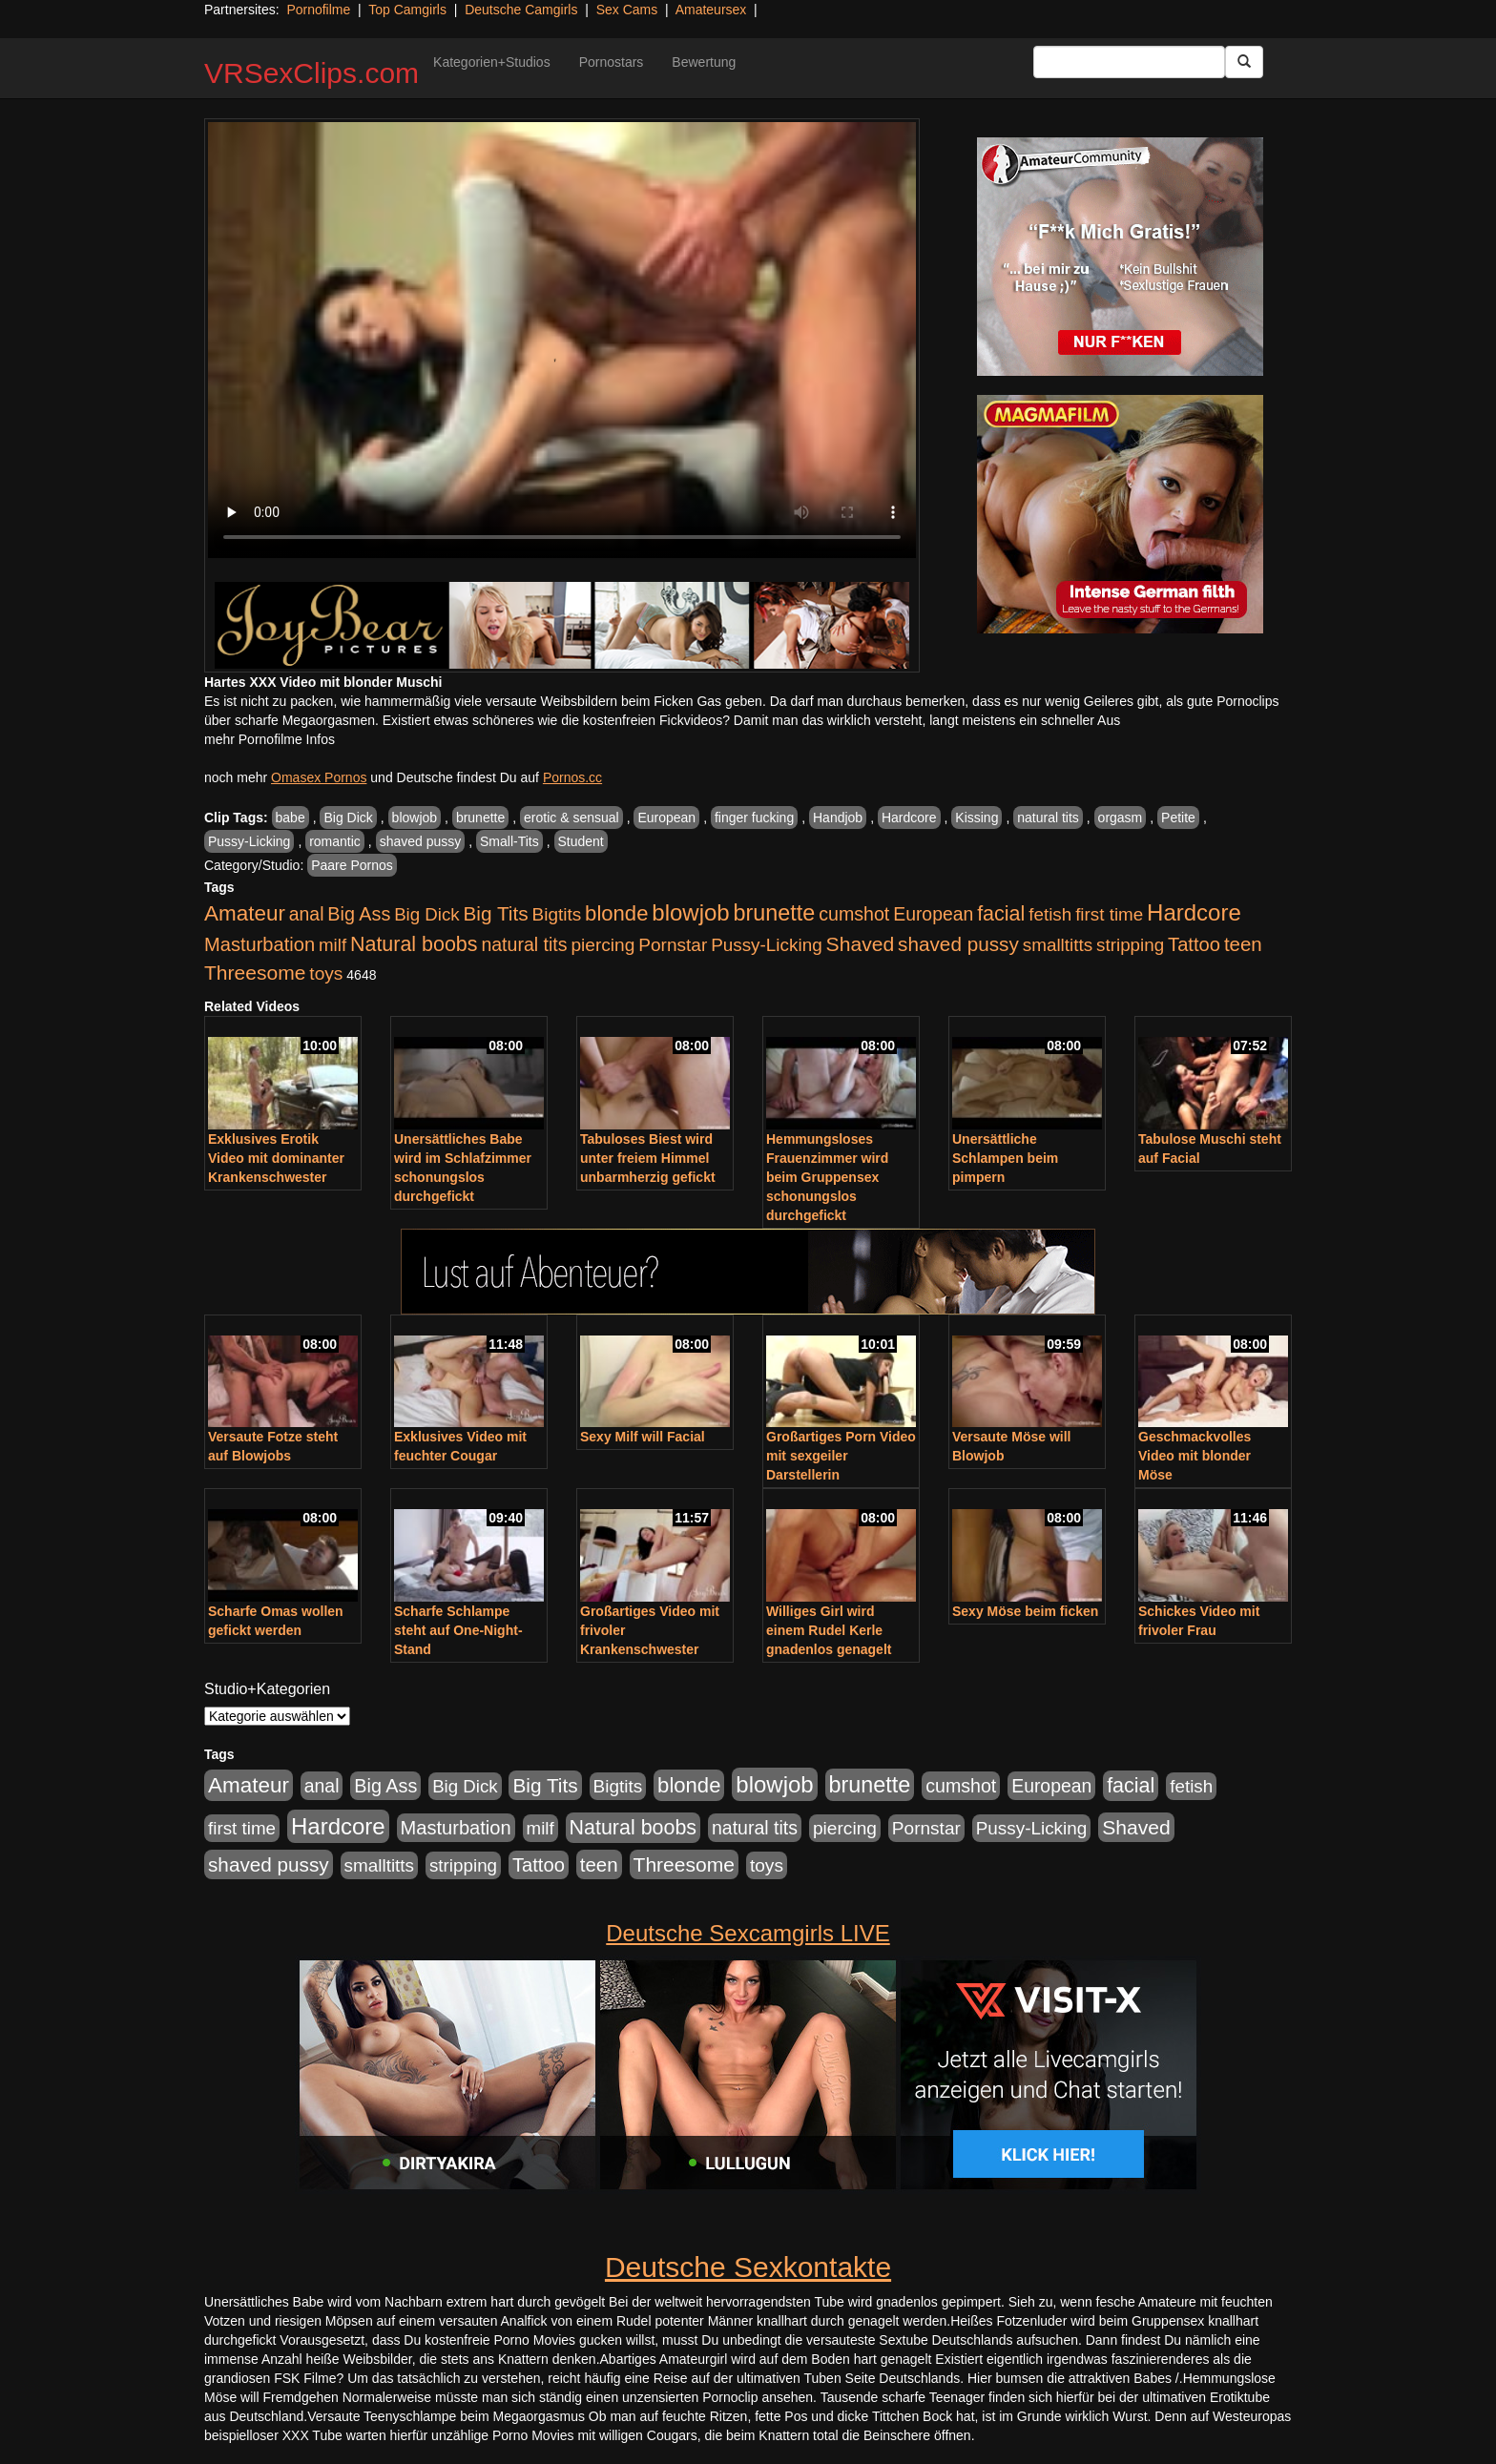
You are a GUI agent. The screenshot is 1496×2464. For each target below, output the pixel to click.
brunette (480, 817)
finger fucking (754, 817)
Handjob (837, 817)
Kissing (976, 817)
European (666, 817)
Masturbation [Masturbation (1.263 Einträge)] (259, 944)
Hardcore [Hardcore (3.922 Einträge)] (1194, 912)
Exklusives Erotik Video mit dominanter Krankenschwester (276, 1158)
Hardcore (909, 817)
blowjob (414, 817)
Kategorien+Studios (492, 62)
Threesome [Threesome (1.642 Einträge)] (254, 973)
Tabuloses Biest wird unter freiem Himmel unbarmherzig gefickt (648, 1158)
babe (290, 817)
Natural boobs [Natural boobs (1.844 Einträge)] (413, 944)
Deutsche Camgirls (521, 9)
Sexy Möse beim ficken (1025, 1611)
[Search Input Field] (1129, 62)
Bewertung (704, 62)
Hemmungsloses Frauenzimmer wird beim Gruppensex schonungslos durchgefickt (827, 1177)
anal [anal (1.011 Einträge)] (306, 913)
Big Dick (347, 817)
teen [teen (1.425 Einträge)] (1243, 944)
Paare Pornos (352, 865)
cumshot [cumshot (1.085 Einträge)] (854, 913)
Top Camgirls (407, 9)
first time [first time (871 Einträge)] (1109, 914)
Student (581, 841)
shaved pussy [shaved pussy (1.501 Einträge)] (958, 944)
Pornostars (611, 62)
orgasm (1120, 817)
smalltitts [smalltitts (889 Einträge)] (1057, 945)
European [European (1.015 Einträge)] (933, 913)
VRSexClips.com (311, 73)
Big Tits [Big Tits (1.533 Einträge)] (495, 913)
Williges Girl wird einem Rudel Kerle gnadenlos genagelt (828, 1630)
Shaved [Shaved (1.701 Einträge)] (860, 944)
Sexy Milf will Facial (642, 1436)
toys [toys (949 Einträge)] (326, 973)
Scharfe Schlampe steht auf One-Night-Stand (458, 1630)
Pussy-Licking (249, 841)
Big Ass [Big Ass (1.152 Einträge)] (358, 913)
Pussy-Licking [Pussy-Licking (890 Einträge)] (766, 945)
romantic (335, 841)
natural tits (1048, 817)
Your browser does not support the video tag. (562, 340)
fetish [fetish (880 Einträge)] (1049, 914)
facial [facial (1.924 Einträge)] (1001, 913)
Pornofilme (318, 9)
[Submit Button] (1244, 62)
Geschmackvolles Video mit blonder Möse (1194, 1455)
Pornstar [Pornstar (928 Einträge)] (672, 945)
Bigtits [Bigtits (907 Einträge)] (557, 914)
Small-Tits (509, 841)
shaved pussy (421, 841)
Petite (1178, 817)
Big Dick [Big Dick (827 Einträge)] (426, 914)
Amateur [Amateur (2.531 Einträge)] (244, 913)
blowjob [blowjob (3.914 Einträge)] (690, 912)
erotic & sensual (571, 817)
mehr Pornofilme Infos (269, 739)
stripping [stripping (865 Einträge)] (1130, 945)
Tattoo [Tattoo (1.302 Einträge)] (1194, 944)
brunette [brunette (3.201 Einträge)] (775, 913)
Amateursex (711, 9)
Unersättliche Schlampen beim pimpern (1005, 1158)
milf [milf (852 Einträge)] (332, 945)
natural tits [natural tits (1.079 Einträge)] (524, 944)
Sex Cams (627, 9)
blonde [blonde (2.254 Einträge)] (616, 913)
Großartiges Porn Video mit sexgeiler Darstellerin (841, 1455)
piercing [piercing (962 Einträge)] (602, 945)
